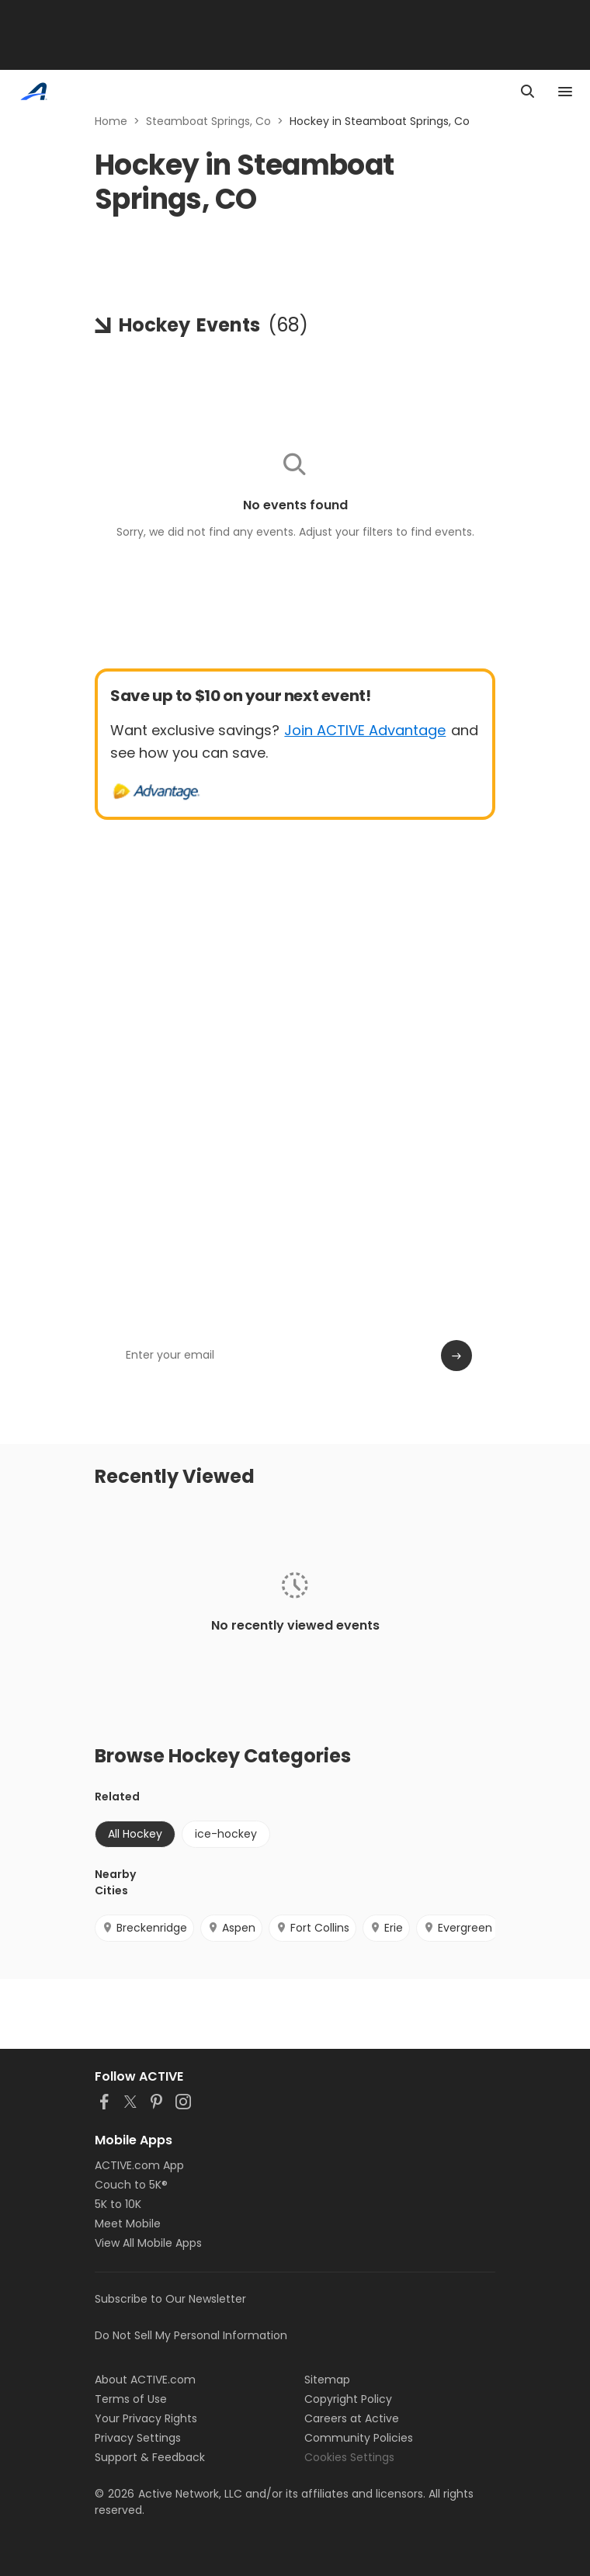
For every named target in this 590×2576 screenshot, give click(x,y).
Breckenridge (144, 1927)
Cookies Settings (349, 2457)
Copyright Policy (348, 2399)
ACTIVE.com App (139, 2165)
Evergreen (457, 1927)
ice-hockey (226, 1834)
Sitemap (327, 2379)
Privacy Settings (138, 2438)
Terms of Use (131, 2399)
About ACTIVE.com (145, 2379)
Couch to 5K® (131, 2184)
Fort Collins (312, 1927)
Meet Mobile (128, 2223)
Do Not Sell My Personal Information (191, 2335)
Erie (386, 1927)
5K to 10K (118, 2204)
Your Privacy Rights (146, 2418)
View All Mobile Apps (148, 2243)
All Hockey (135, 1834)
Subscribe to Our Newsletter (170, 2299)
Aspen (231, 1927)
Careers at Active (351, 2418)
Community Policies (358, 2438)
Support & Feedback (150, 2457)
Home (111, 121)
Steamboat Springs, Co (208, 121)
